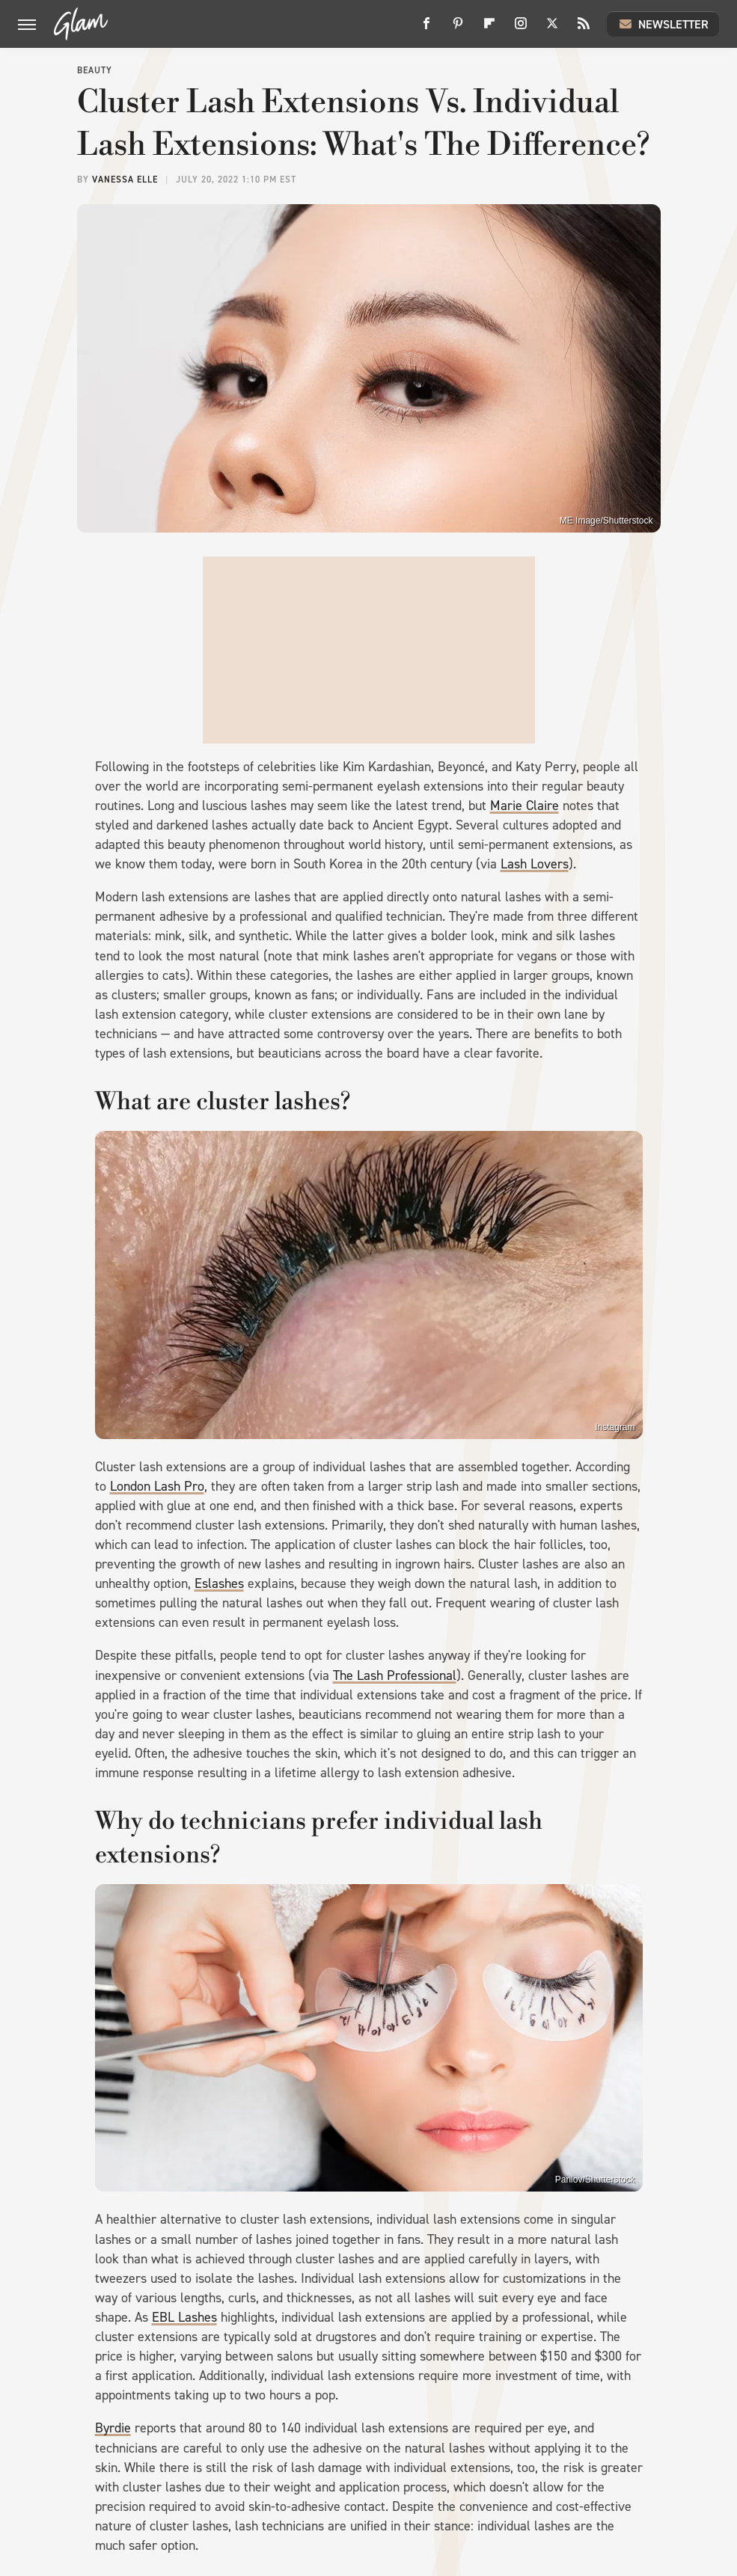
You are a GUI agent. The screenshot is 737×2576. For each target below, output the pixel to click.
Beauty (94, 70)
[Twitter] (552, 29)
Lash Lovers (535, 864)
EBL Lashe (181, 2317)
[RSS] (583, 29)
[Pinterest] (458, 29)
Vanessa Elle (125, 179)
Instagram (614, 1427)
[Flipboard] (489, 29)
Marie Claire (524, 806)
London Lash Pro (157, 1486)
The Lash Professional (394, 1675)
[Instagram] (521, 29)
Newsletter (663, 24)
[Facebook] (426, 29)
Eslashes (219, 1583)
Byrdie (113, 2428)
